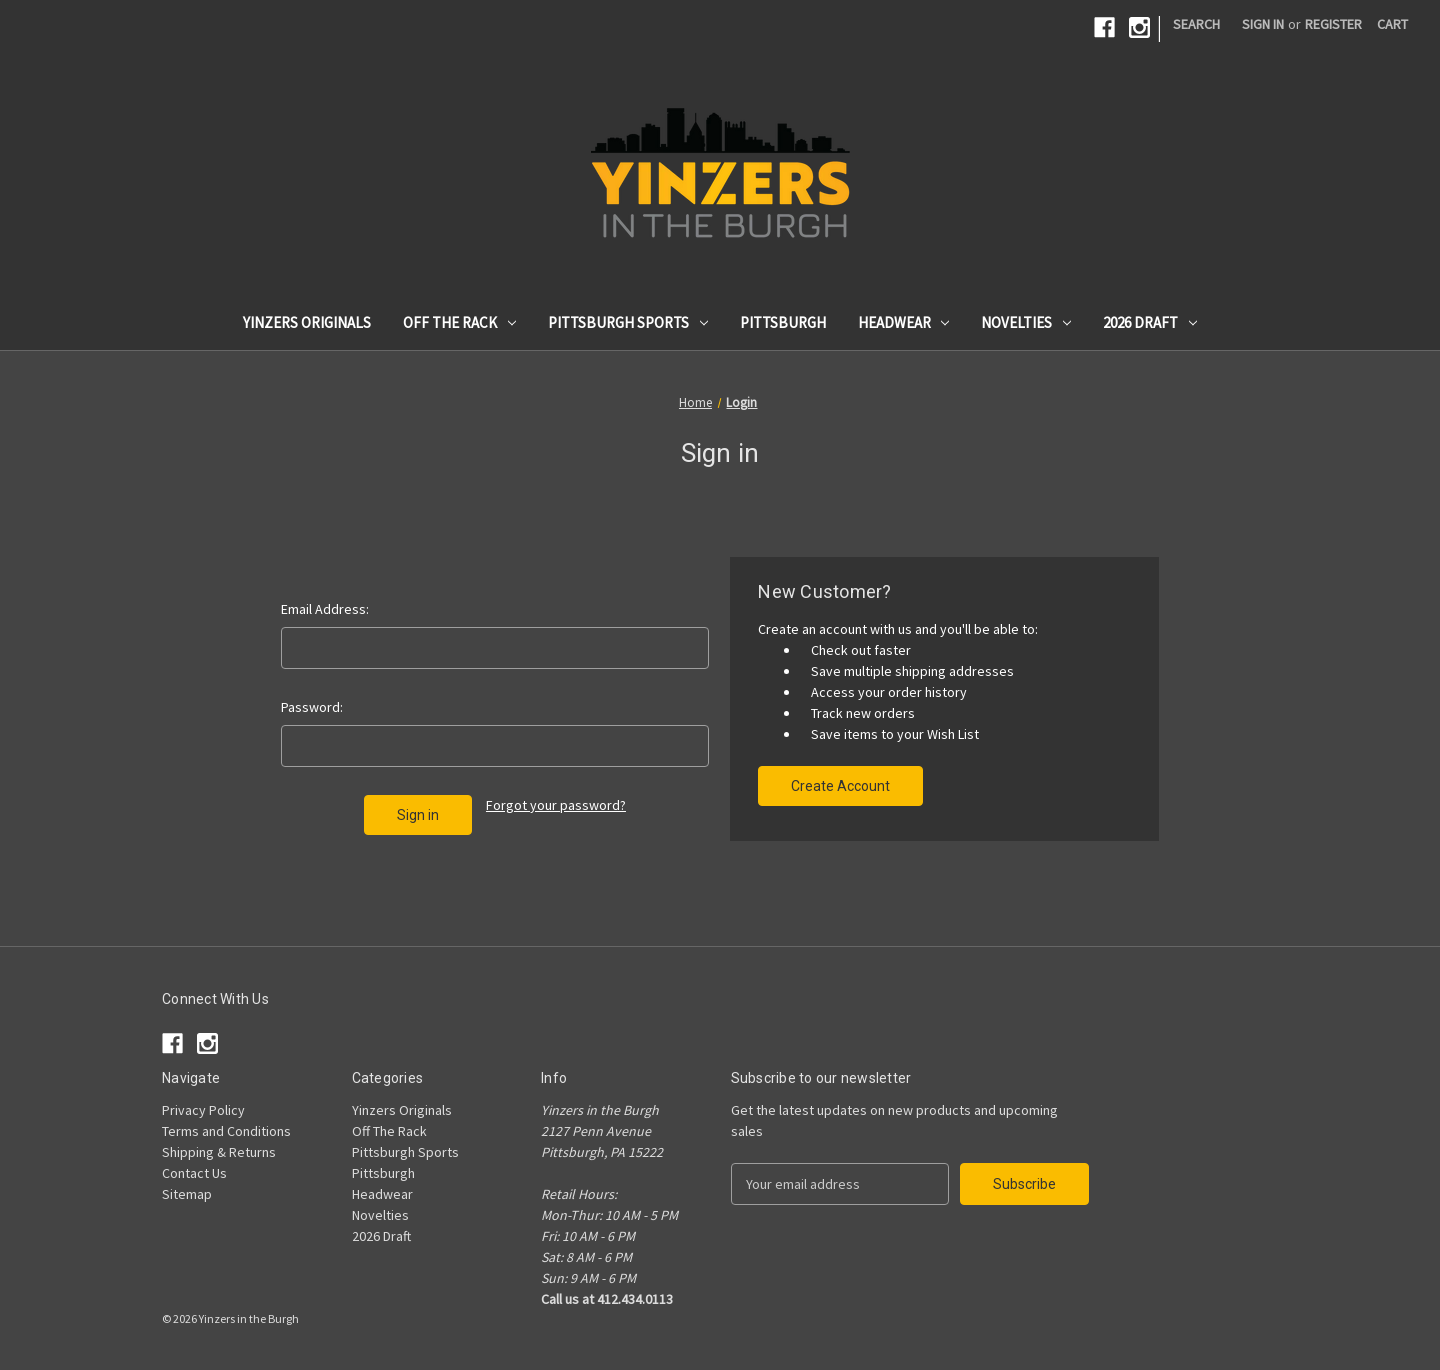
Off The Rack (459, 322)
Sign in (1263, 24)
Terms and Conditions (226, 1131)
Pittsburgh (783, 322)
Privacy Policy (203, 1110)
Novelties (1026, 322)
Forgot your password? (556, 805)
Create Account (840, 786)
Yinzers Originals (307, 322)
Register (1333, 24)
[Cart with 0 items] (1392, 24)
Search (1196, 24)
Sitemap (187, 1194)
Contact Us (194, 1173)
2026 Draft (1150, 322)
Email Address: (325, 609)
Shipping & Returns (219, 1152)
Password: (312, 707)
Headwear (904, 322)
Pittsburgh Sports (628, 322)
